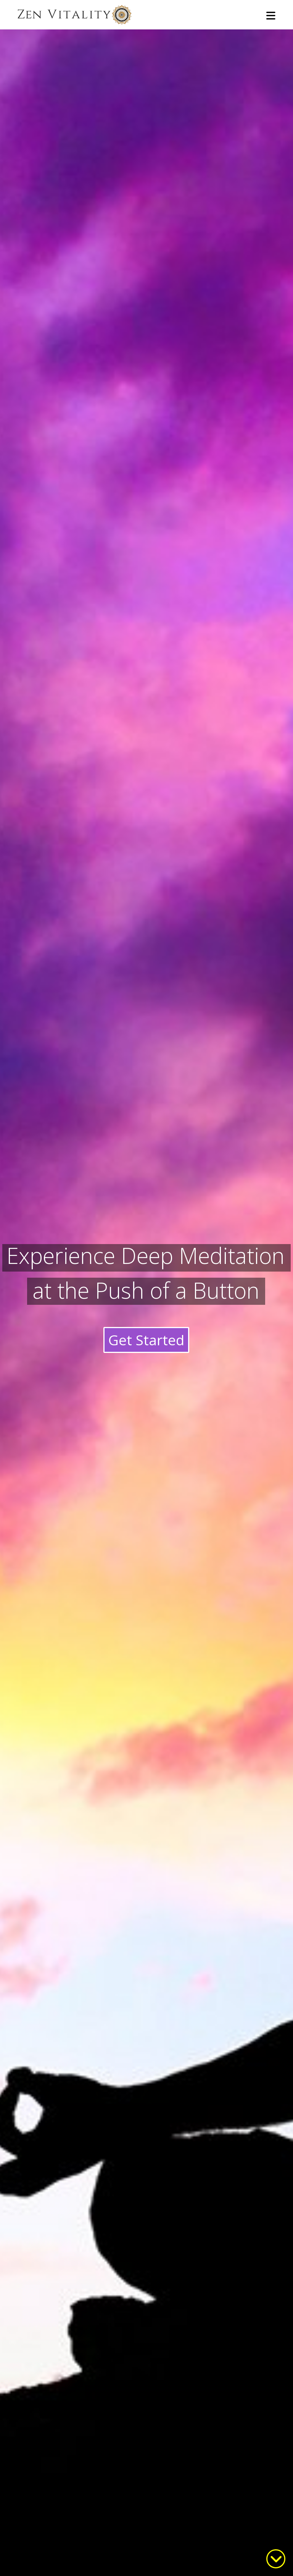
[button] (270, 16)
